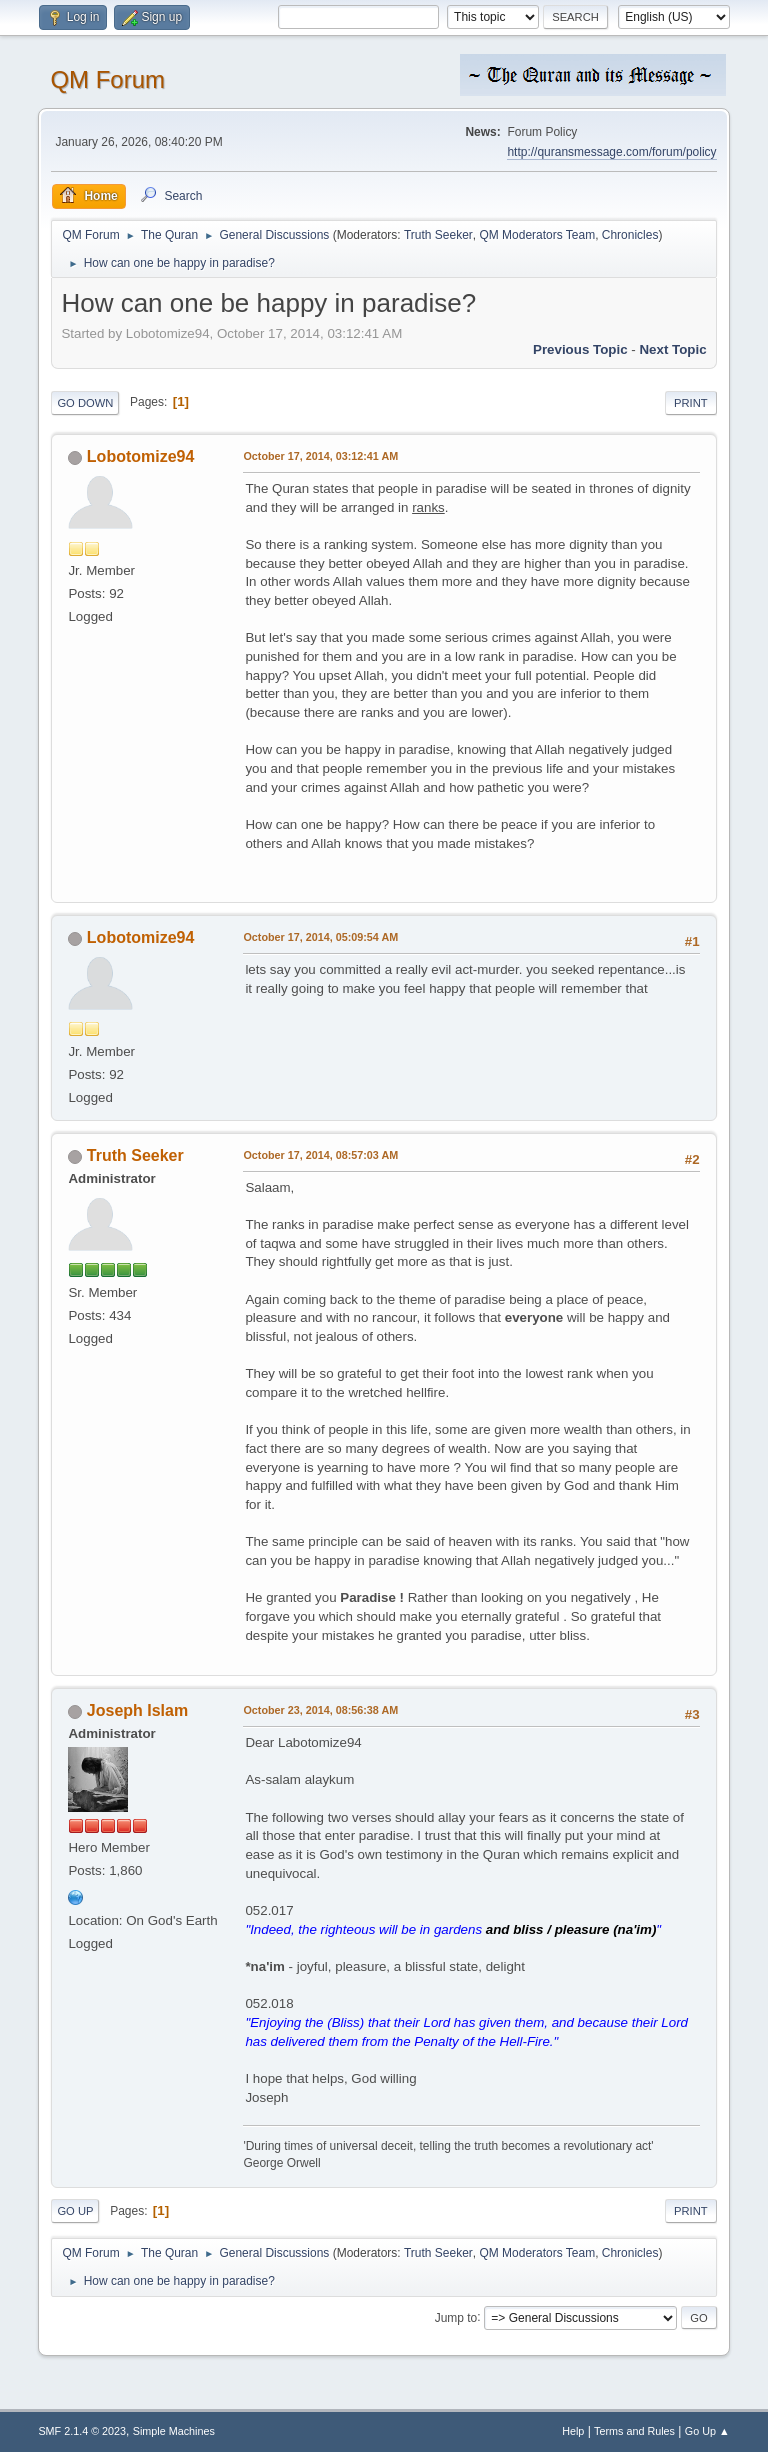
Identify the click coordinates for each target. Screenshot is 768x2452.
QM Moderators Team (537, 235)
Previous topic (580, 349)
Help (573, 2431)
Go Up (75, 2211)
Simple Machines (174, 2431)
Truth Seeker (438, 235)
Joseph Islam (137, 1710)
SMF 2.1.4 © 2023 (82, 2431)
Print (691, 403)
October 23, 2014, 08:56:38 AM (320, 1710)
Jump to (456, 2317)
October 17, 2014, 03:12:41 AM (320, 456)
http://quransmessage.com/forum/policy (611, 152)
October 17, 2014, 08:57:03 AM (320, 1155)
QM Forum (107, 79)
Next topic (672, 349)
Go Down (85, 403)
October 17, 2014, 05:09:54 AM (320, 937)
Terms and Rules (634, 2431)
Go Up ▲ (707, 2431)
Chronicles (630, 235)
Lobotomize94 (140, 456)
